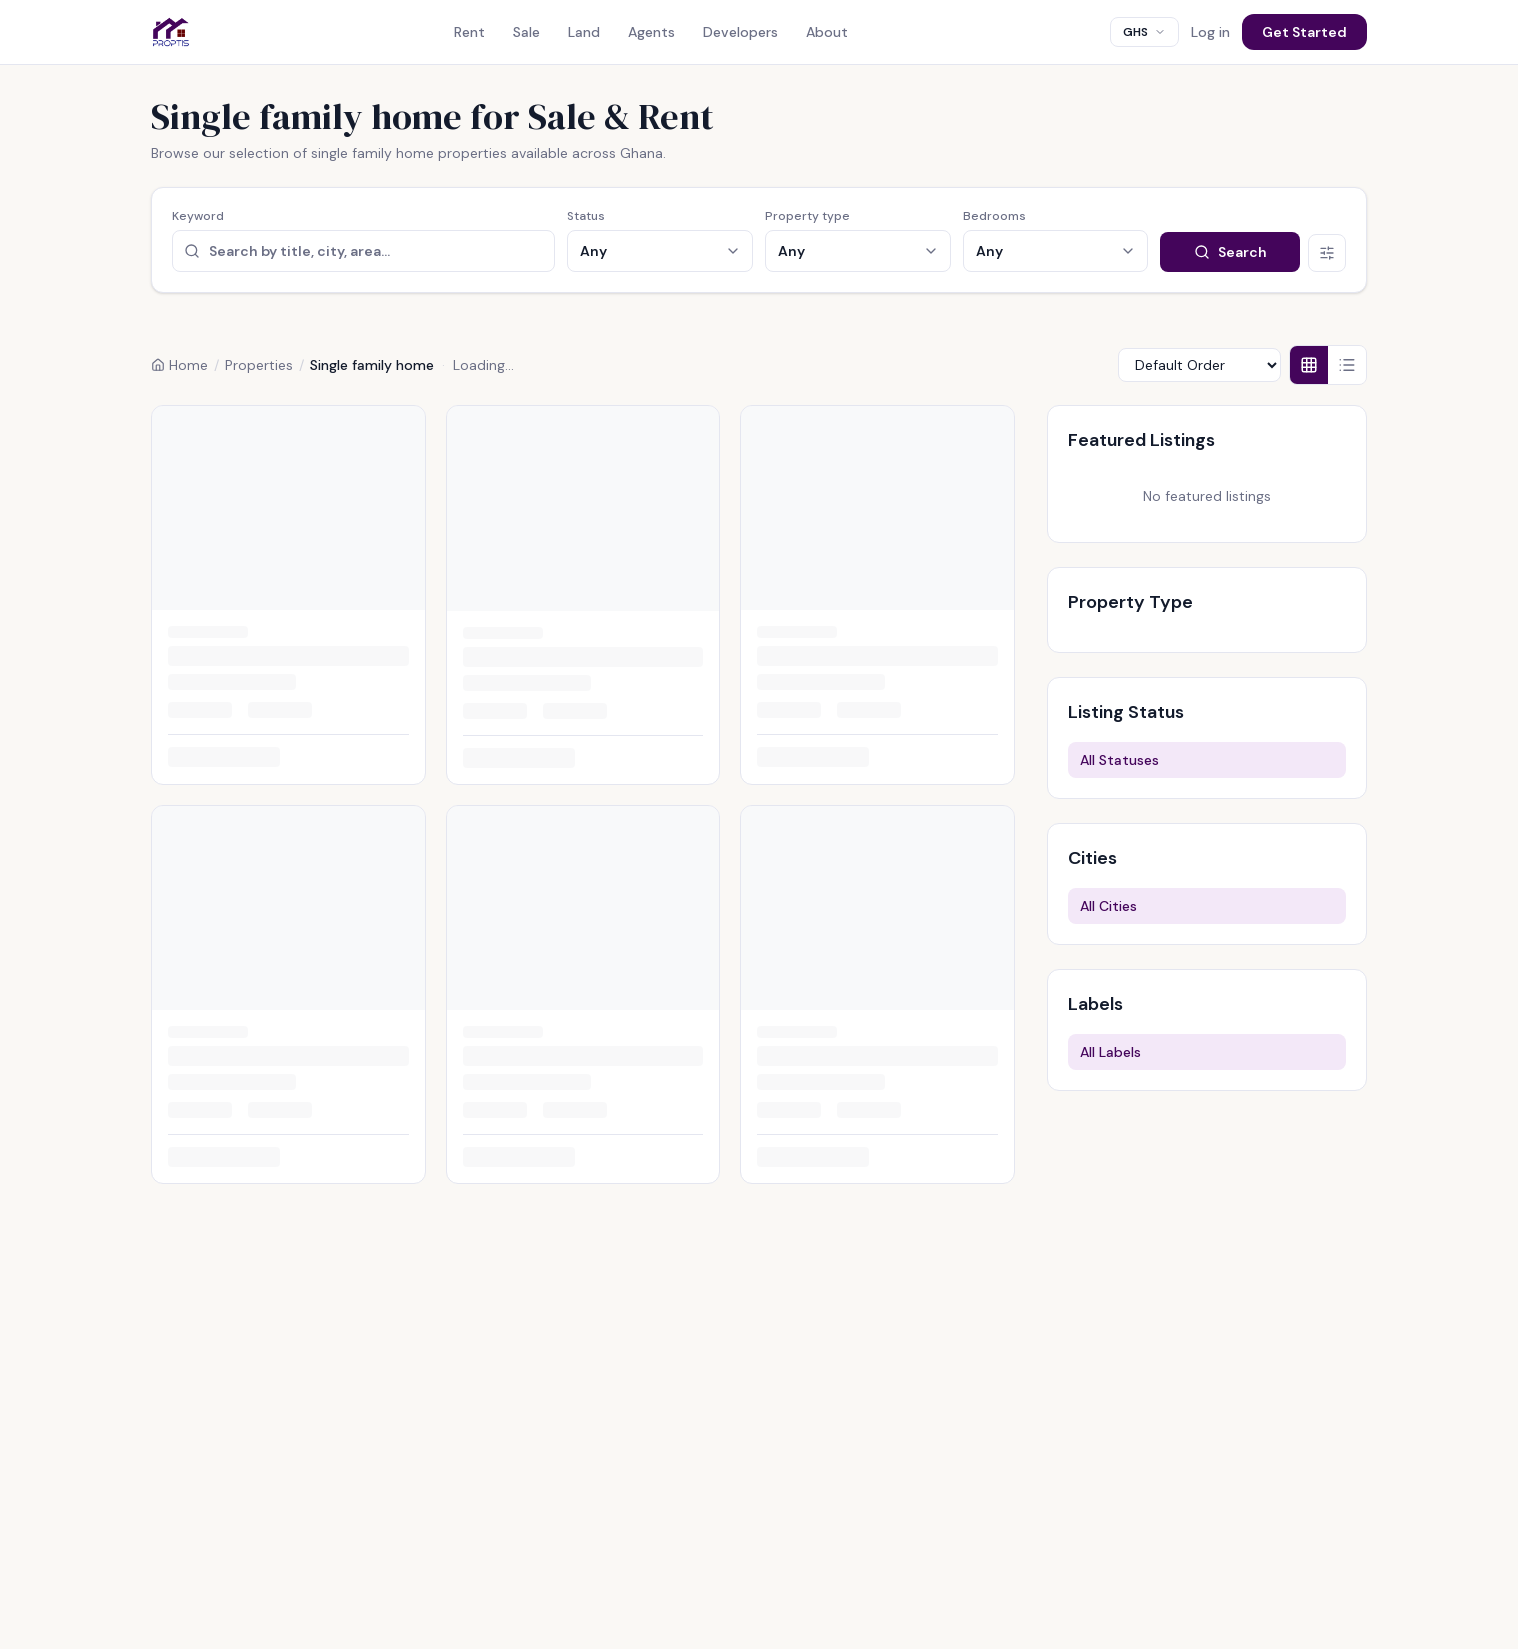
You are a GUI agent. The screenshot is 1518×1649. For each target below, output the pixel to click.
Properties (259, 365)
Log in (1210, 32)
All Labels (1110, 1052)
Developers (740, 32)
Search (1230, 252)
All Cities (1108, 906)
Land (584, 32)
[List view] (1347, 365)
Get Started (1304, 32)
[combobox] (1144, 32)
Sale (526, 32)
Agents (651, 32)
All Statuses (1119, 760)
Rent (469, 32)
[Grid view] (1309, 365)
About (827, 32)
